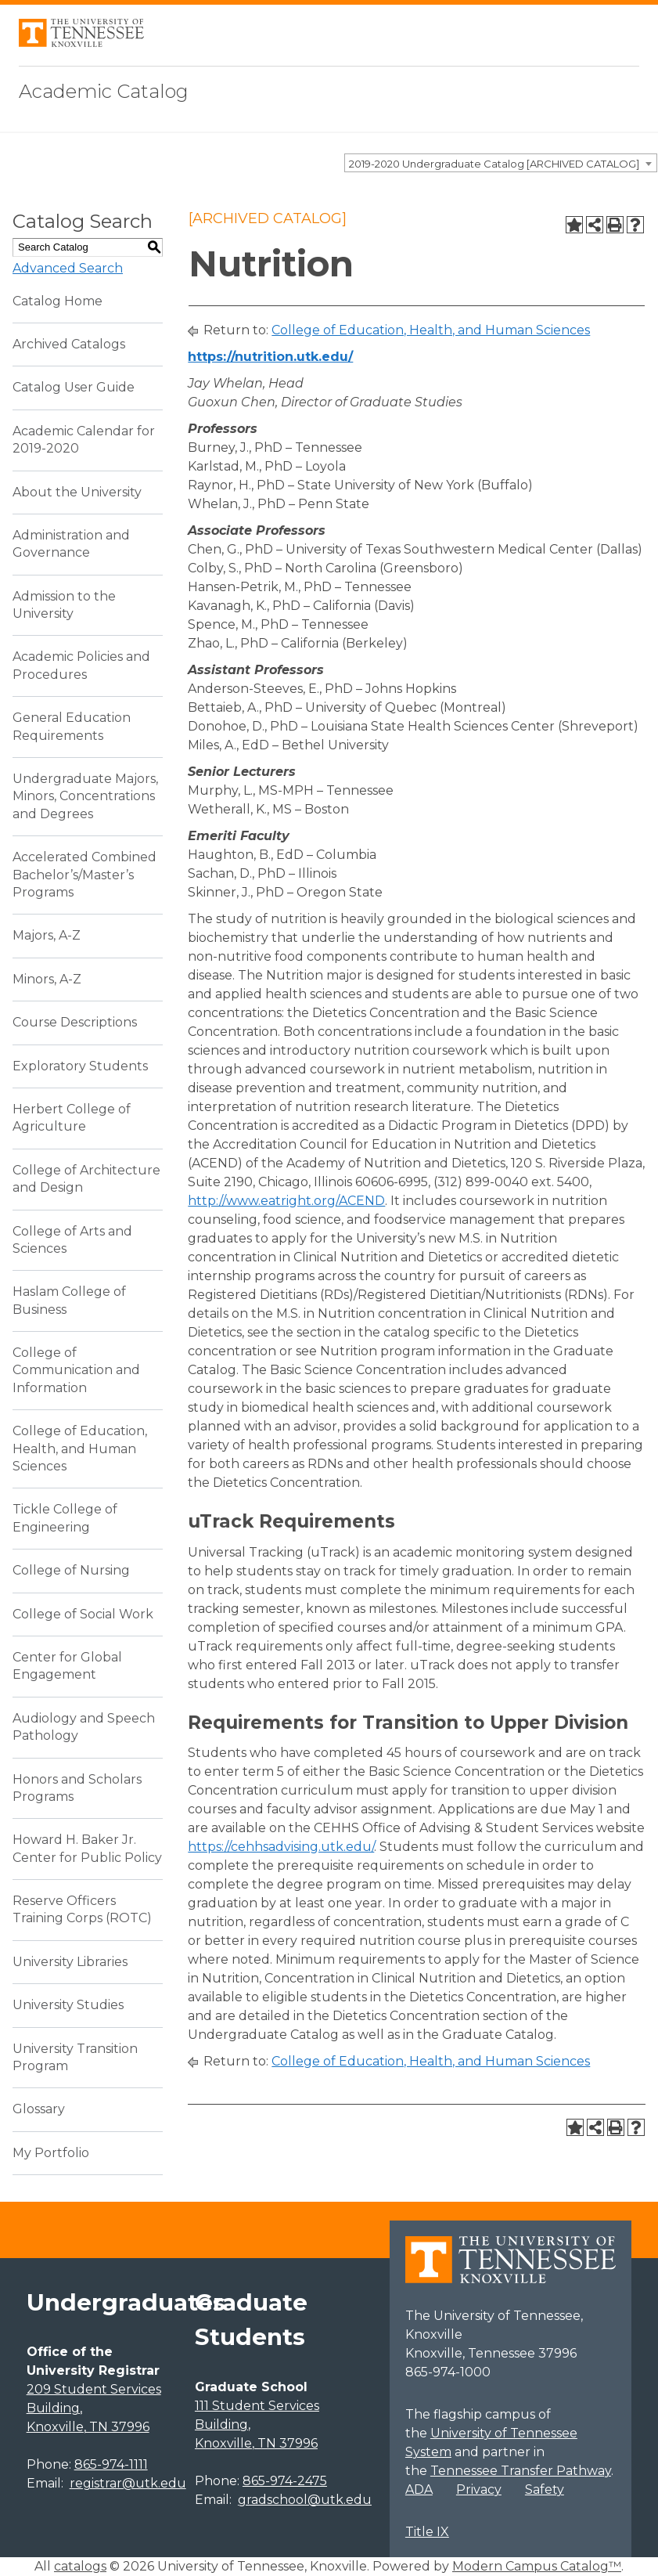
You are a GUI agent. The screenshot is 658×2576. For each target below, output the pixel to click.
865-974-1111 (111, 2464)
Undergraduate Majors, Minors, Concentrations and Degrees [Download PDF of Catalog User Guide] (85, 796)
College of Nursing (71, 1570)
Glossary (39, 2109)
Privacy (479, 2489)
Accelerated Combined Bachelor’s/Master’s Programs (84, 875)
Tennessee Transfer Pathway (520, 2470)
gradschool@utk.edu (305, 2499)
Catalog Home (57, 301)
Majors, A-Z (47, 935)
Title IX (427, 2531)
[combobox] (500, 162)
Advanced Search (68, 268)
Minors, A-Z (47, 979)
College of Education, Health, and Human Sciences (80, 1448)
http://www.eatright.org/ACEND (286, 1200)
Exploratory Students (80, 1066)
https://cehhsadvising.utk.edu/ (281, 1846)
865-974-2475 (285, 2480)
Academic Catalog (104, 91)
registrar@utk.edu (128, 2483)
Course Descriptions (75, 1022)
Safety (544, 2489)
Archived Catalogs (69, 344)
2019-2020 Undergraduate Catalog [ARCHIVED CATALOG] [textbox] (494, 163)
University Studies (68, 2004)
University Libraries (70, 1961)
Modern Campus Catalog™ (536, 2566)
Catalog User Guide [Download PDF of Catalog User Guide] (74, 387)
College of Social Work (83, 1614)
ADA (419, 2489)
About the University (77, 492)
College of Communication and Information (76, 1370)
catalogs (80, 2566)
